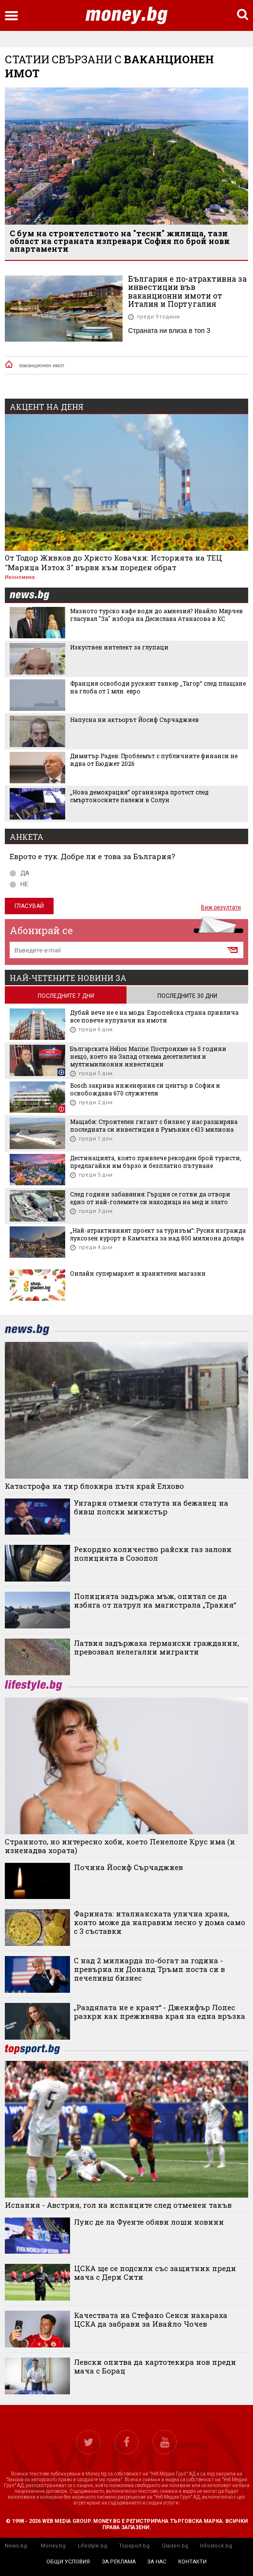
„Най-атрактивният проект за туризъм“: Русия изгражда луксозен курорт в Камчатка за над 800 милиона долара (158, 1234)
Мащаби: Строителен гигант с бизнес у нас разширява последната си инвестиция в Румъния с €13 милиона (154, 1125)
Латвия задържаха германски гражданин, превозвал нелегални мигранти (156, 1647)
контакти (192, 2562)
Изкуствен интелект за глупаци (119, 647)
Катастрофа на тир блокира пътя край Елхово (94, 1486)
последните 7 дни (66, 996)
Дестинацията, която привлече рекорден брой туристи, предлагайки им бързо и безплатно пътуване (155, 1161)
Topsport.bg (134, 2546)
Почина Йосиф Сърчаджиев (128, 1867)
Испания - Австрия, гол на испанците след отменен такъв (118, 2205)
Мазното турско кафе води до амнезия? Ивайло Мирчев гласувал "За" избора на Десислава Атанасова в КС (156, 614)
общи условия (68, 2562)
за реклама (119, 2562)
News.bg (16, 2546)
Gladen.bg (175, 2546)
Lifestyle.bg (92, 2546)
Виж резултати (221, 907)
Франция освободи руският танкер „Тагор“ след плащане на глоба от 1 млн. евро (158, 687)
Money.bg (53, 2546)
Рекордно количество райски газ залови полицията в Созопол (153, 1553)
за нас (156, 2562)
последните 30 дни (187, 996)
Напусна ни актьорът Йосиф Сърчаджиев (134, 719)
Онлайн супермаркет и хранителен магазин (138, 1273)
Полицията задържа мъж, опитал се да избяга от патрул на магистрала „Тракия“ (155, 1600)
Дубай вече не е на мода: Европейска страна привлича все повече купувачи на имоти (154, 1016)
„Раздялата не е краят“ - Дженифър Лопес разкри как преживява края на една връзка (159, 2011)
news (35, 595)
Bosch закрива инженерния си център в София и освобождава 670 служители (145, 1089)
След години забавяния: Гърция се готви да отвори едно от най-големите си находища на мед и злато (150, 1198)
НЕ (19, 884)
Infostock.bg (216, 2546)
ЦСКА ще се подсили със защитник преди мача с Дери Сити (155, 2272)
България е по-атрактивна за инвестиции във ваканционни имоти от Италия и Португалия (187, 291)
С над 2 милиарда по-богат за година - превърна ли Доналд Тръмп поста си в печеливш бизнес (149, 1969)
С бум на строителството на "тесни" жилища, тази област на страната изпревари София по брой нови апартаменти (120, 241)
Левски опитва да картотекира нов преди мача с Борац (155, 2366)
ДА (19, 873)
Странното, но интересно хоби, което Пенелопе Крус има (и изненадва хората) (120, 1846)
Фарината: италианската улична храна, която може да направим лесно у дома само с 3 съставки (159, 1922)
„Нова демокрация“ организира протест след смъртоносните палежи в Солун (139, 796)
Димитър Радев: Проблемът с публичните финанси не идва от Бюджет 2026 (154, 759)
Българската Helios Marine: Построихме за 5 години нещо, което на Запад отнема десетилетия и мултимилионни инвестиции (148, 1056)
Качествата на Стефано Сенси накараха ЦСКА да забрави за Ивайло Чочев (150, 2319)
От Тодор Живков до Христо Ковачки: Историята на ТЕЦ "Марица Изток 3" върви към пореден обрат (113, 562)
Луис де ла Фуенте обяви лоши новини (149, 2221)
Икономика (20, 577)
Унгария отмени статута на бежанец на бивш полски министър (151, 1507)
